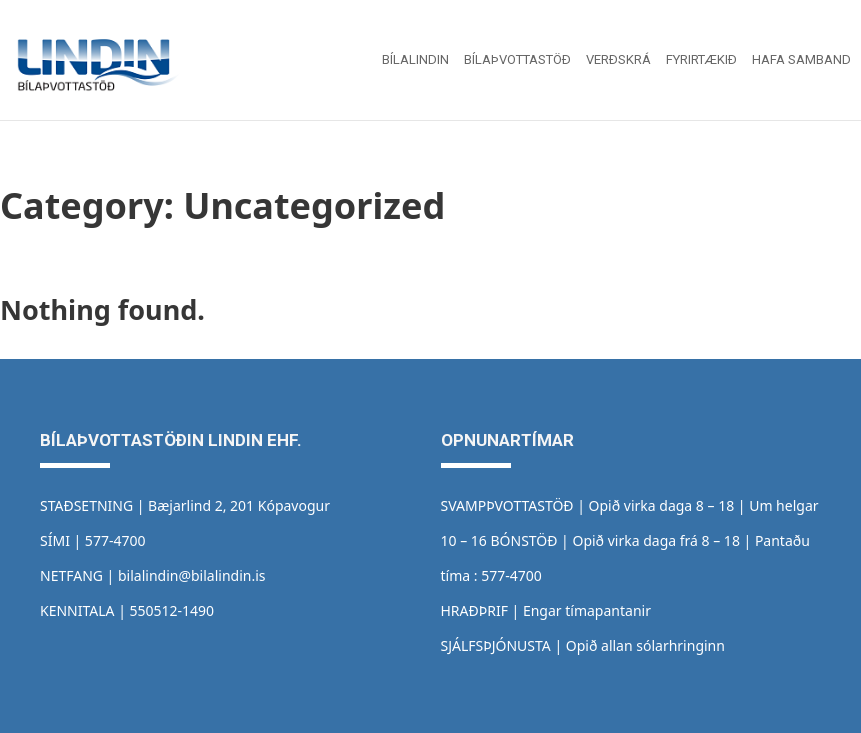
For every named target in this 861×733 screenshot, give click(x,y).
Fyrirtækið (701, 59)
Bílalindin (415, 59)
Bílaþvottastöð (517, 59)
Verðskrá (618, 59)
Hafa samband (801, 59)
